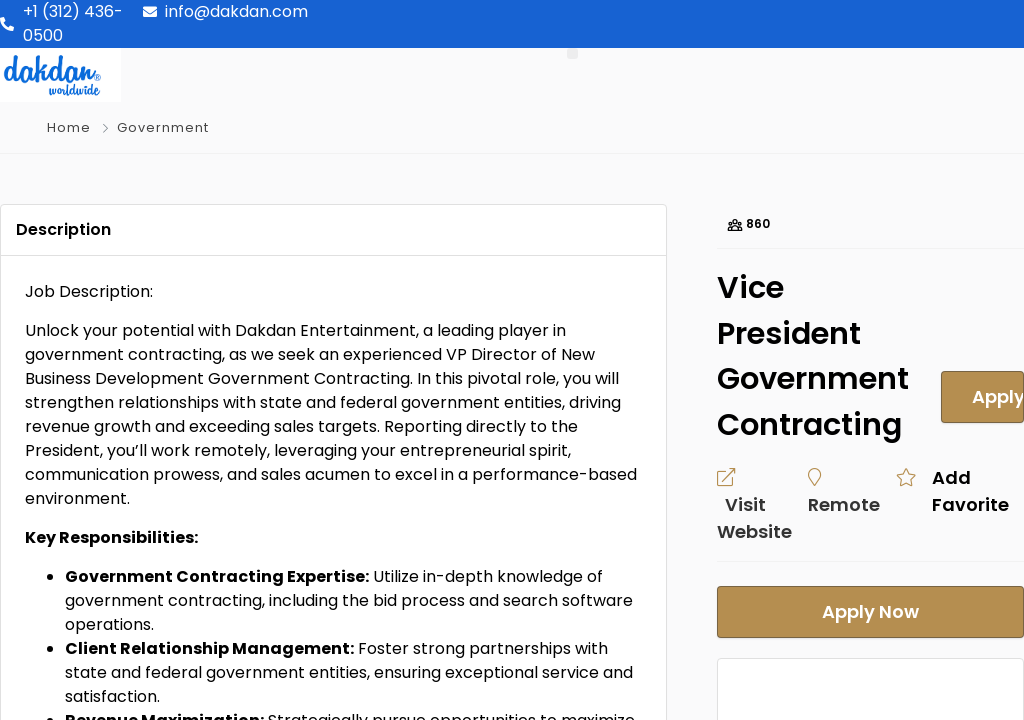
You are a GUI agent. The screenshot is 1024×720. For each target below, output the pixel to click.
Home (69, 127)
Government (163, 127)
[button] (572, 53)
